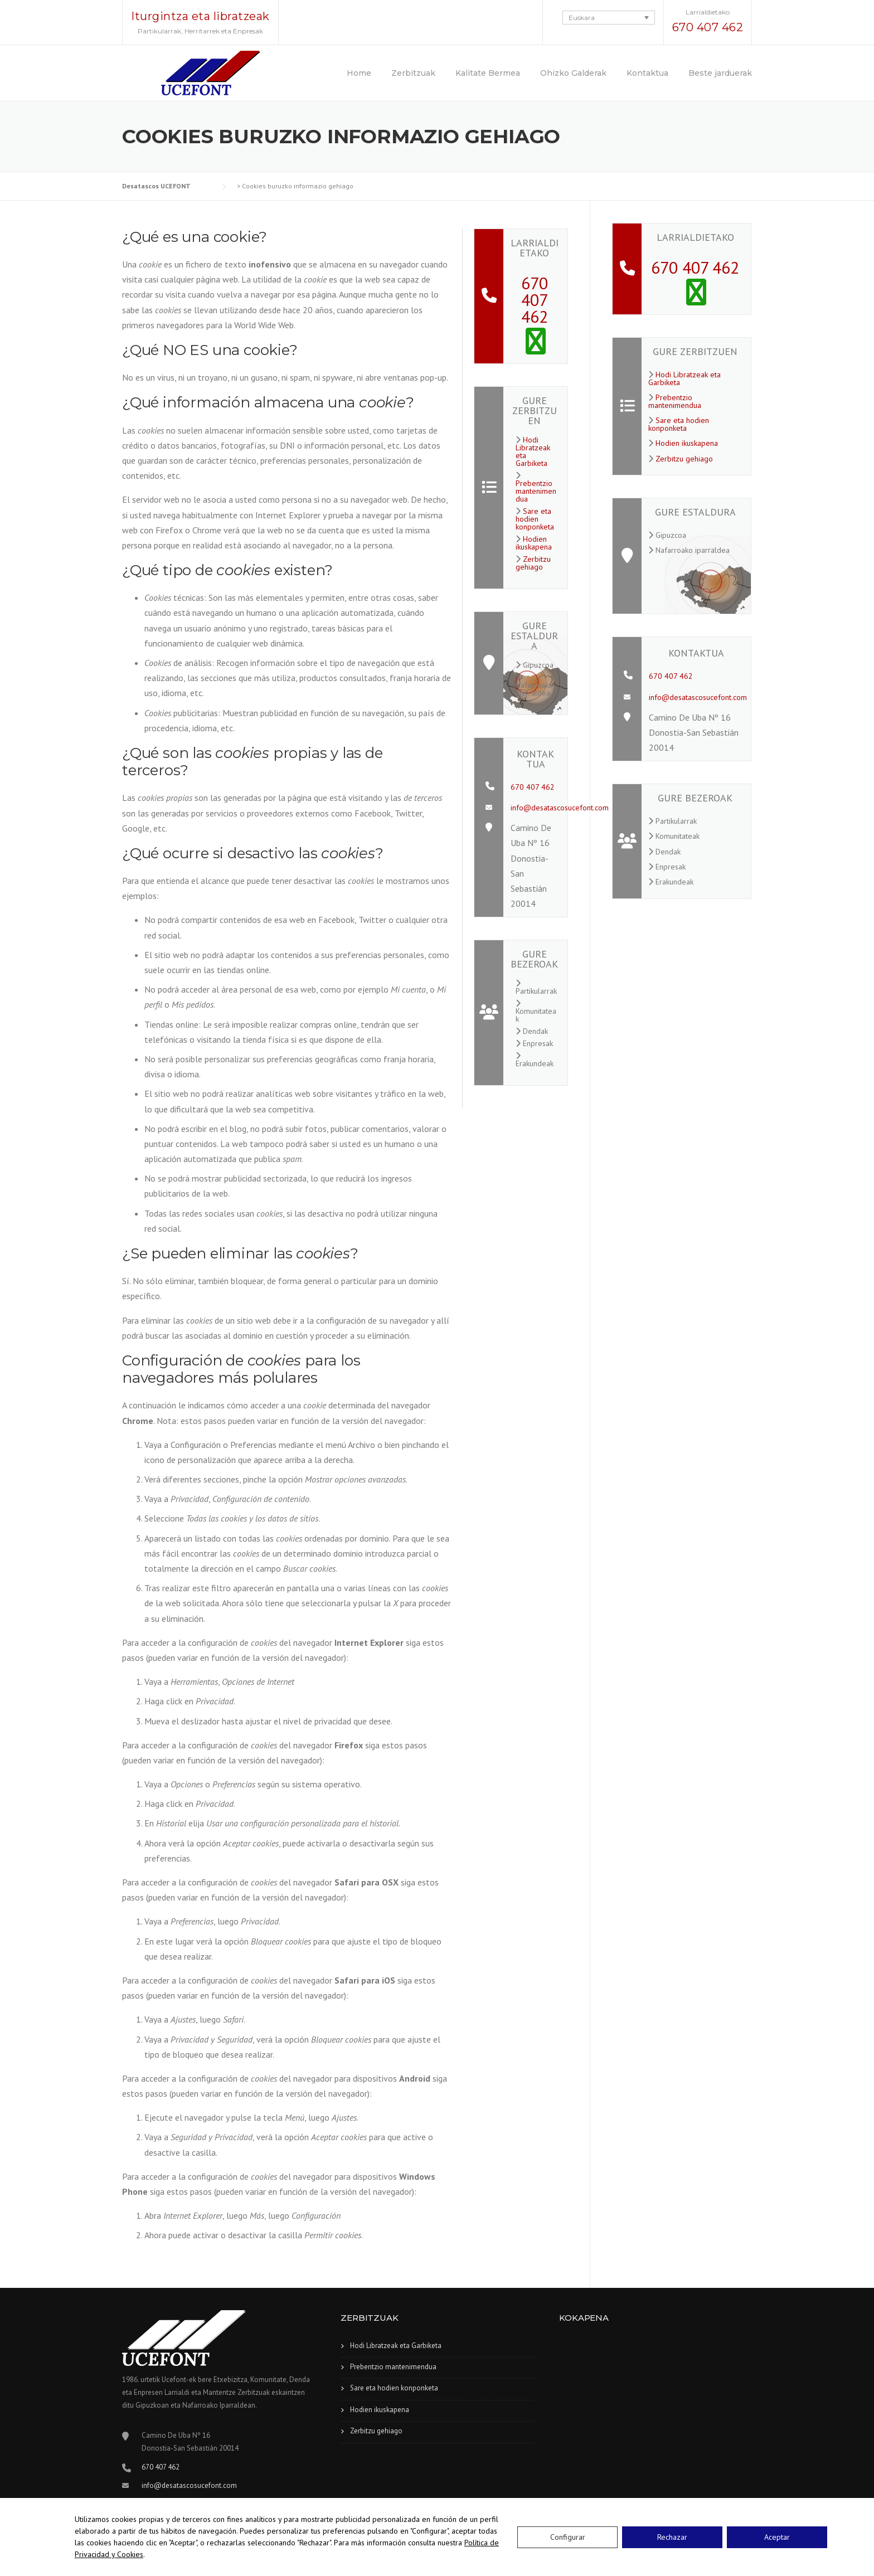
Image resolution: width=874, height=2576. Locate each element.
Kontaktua (647, 73)
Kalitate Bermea (487, 73)
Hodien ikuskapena (534, 543)
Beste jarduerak (720, 73)
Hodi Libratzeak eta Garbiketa (533, 451)
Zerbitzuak (413, 73)
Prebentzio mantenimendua (536, 491)
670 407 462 (708, 27)
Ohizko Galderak (573, 73)
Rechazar (672, 2537)
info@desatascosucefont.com (560, 808)
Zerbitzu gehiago (533, 563)
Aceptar (777, 2537)
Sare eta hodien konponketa (535, 519)
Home (359, 73)
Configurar (567, 2537)
